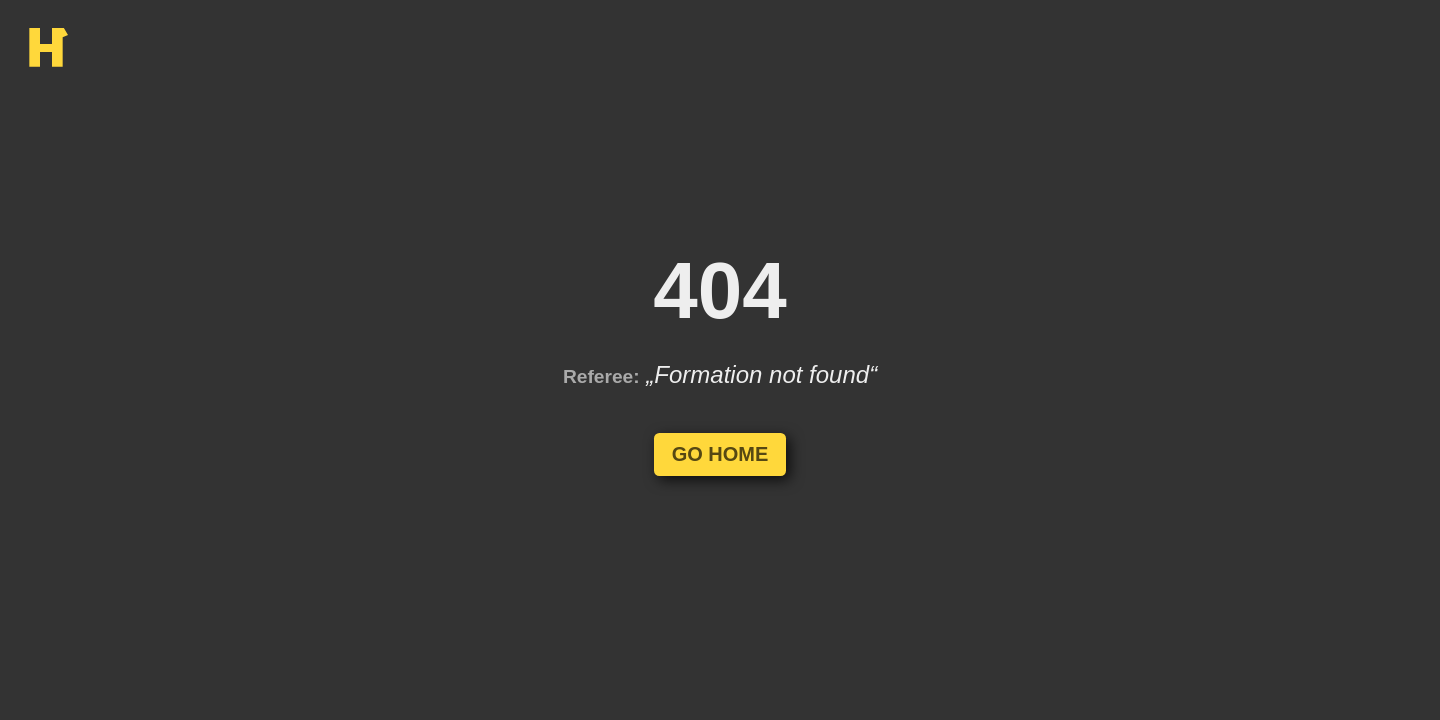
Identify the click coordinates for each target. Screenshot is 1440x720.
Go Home (720, 454)
